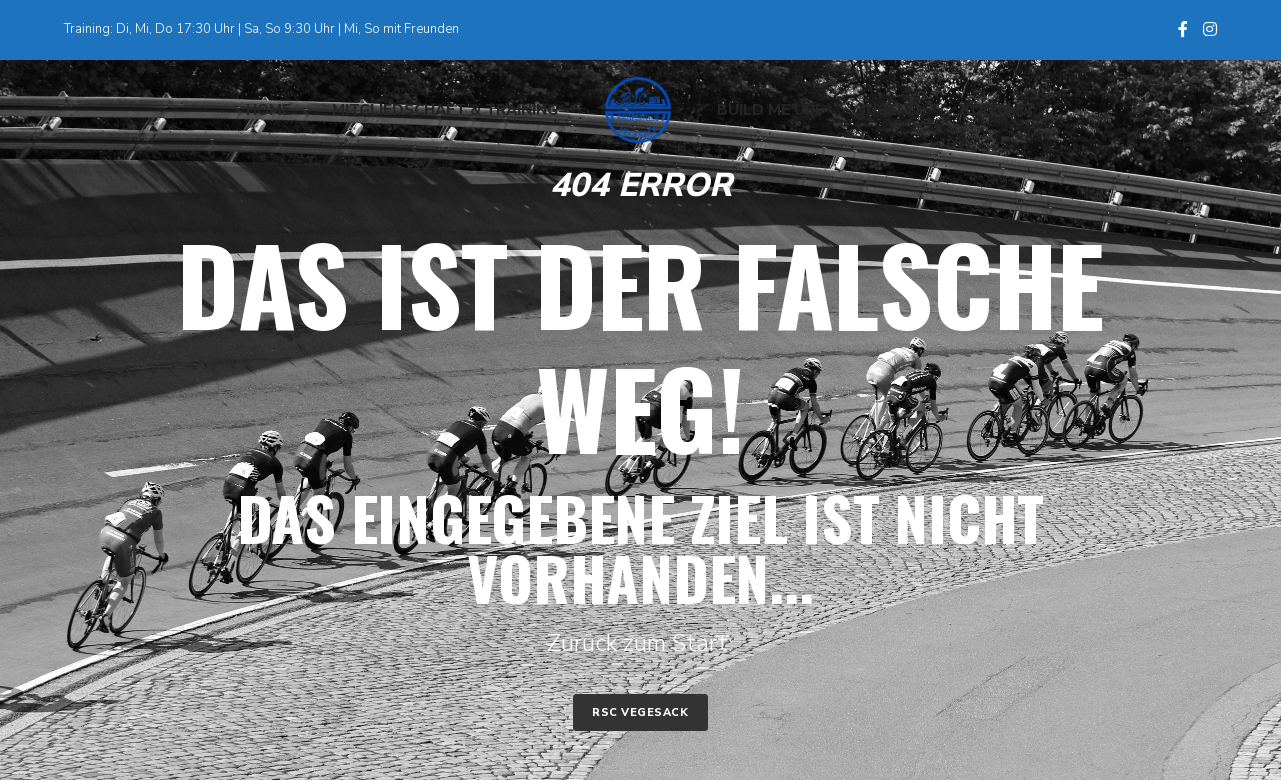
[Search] (1199, 110)
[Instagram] (1210, 29)
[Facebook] (1183, 29)
